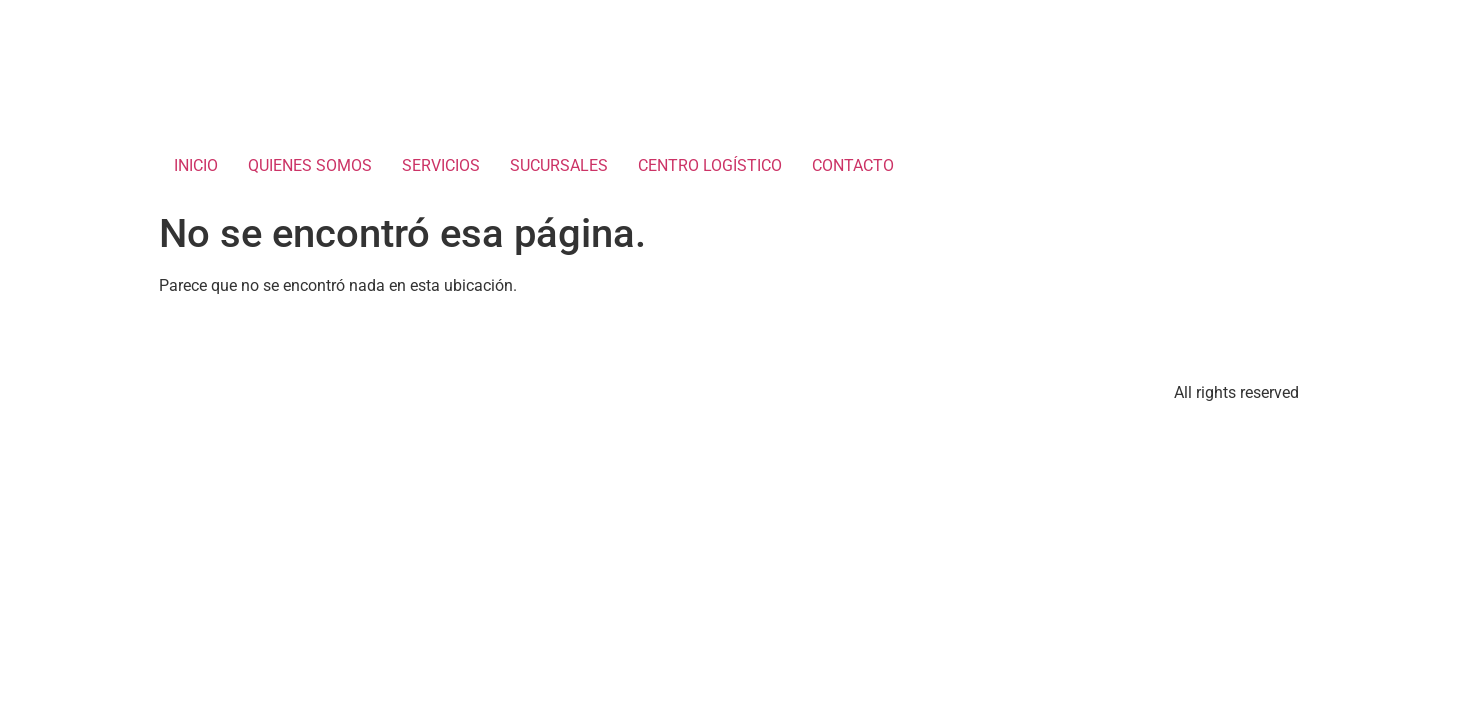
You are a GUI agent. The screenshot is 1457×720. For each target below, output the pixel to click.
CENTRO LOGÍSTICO (710, 165)
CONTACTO (853, 165)
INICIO (196, 165)
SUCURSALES (559, 165)
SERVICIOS (441, 165)
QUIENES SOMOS (310, 165)
